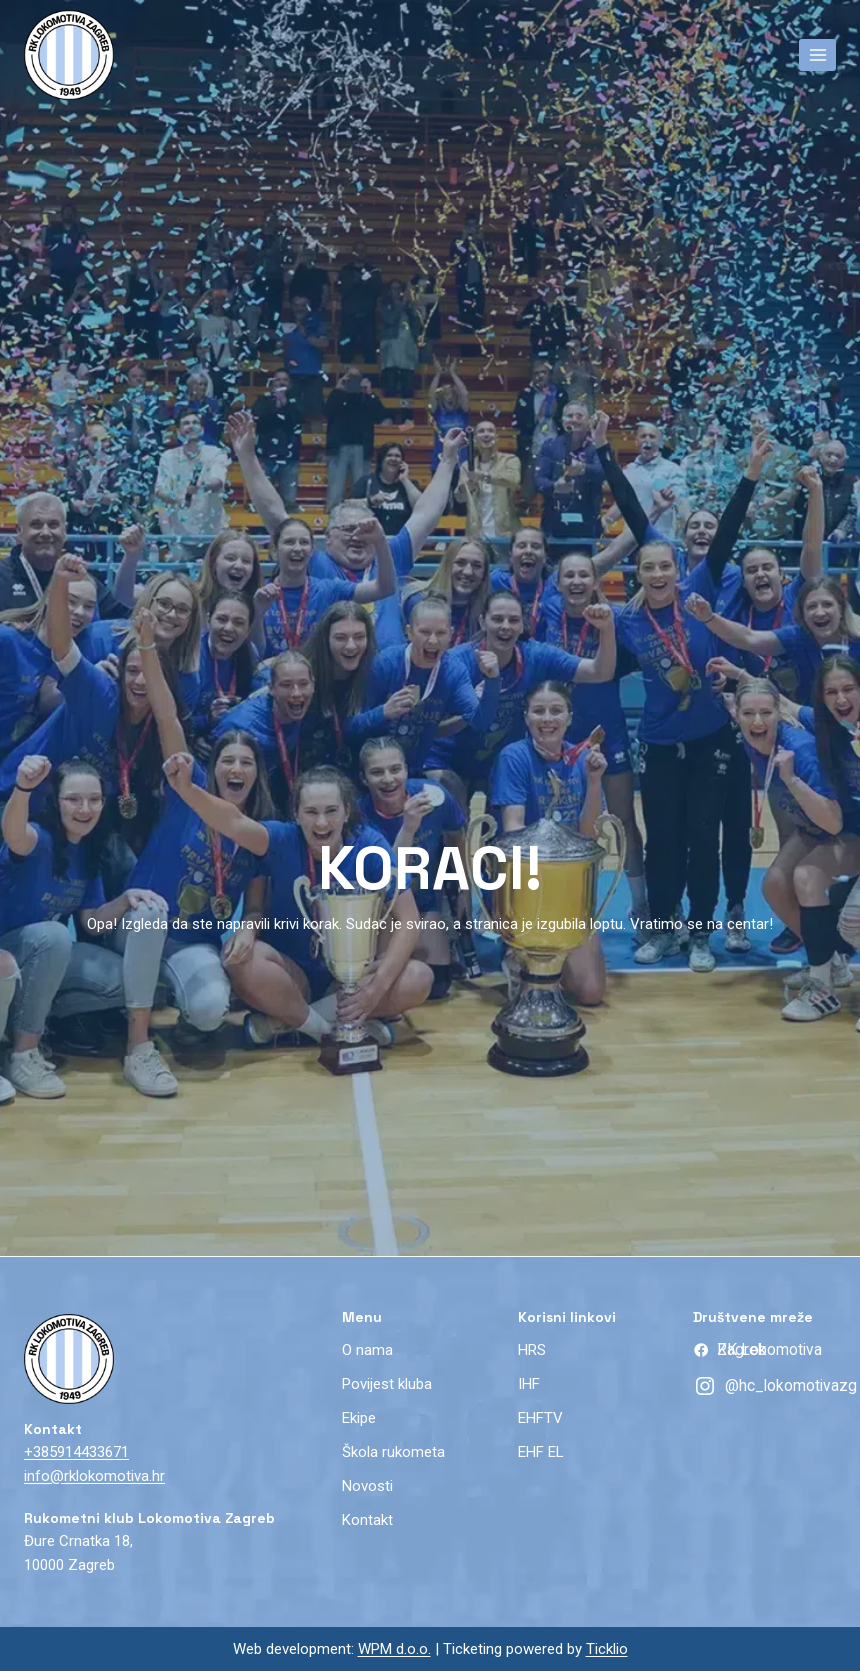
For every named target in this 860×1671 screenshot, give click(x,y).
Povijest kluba (387, 1384)
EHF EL (541, 1452)
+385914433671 (76, 1452)
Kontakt (367, 1520)
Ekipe (359, 1418)
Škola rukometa (393, 1452)
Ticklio (607, 1649)
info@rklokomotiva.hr (94, 1476)
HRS (532, 1350)
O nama (367, 1350)
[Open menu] (817, 54)
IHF (529, 1384)
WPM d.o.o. (394, 1649)
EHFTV (540, 1418)
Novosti (367, 1486)
